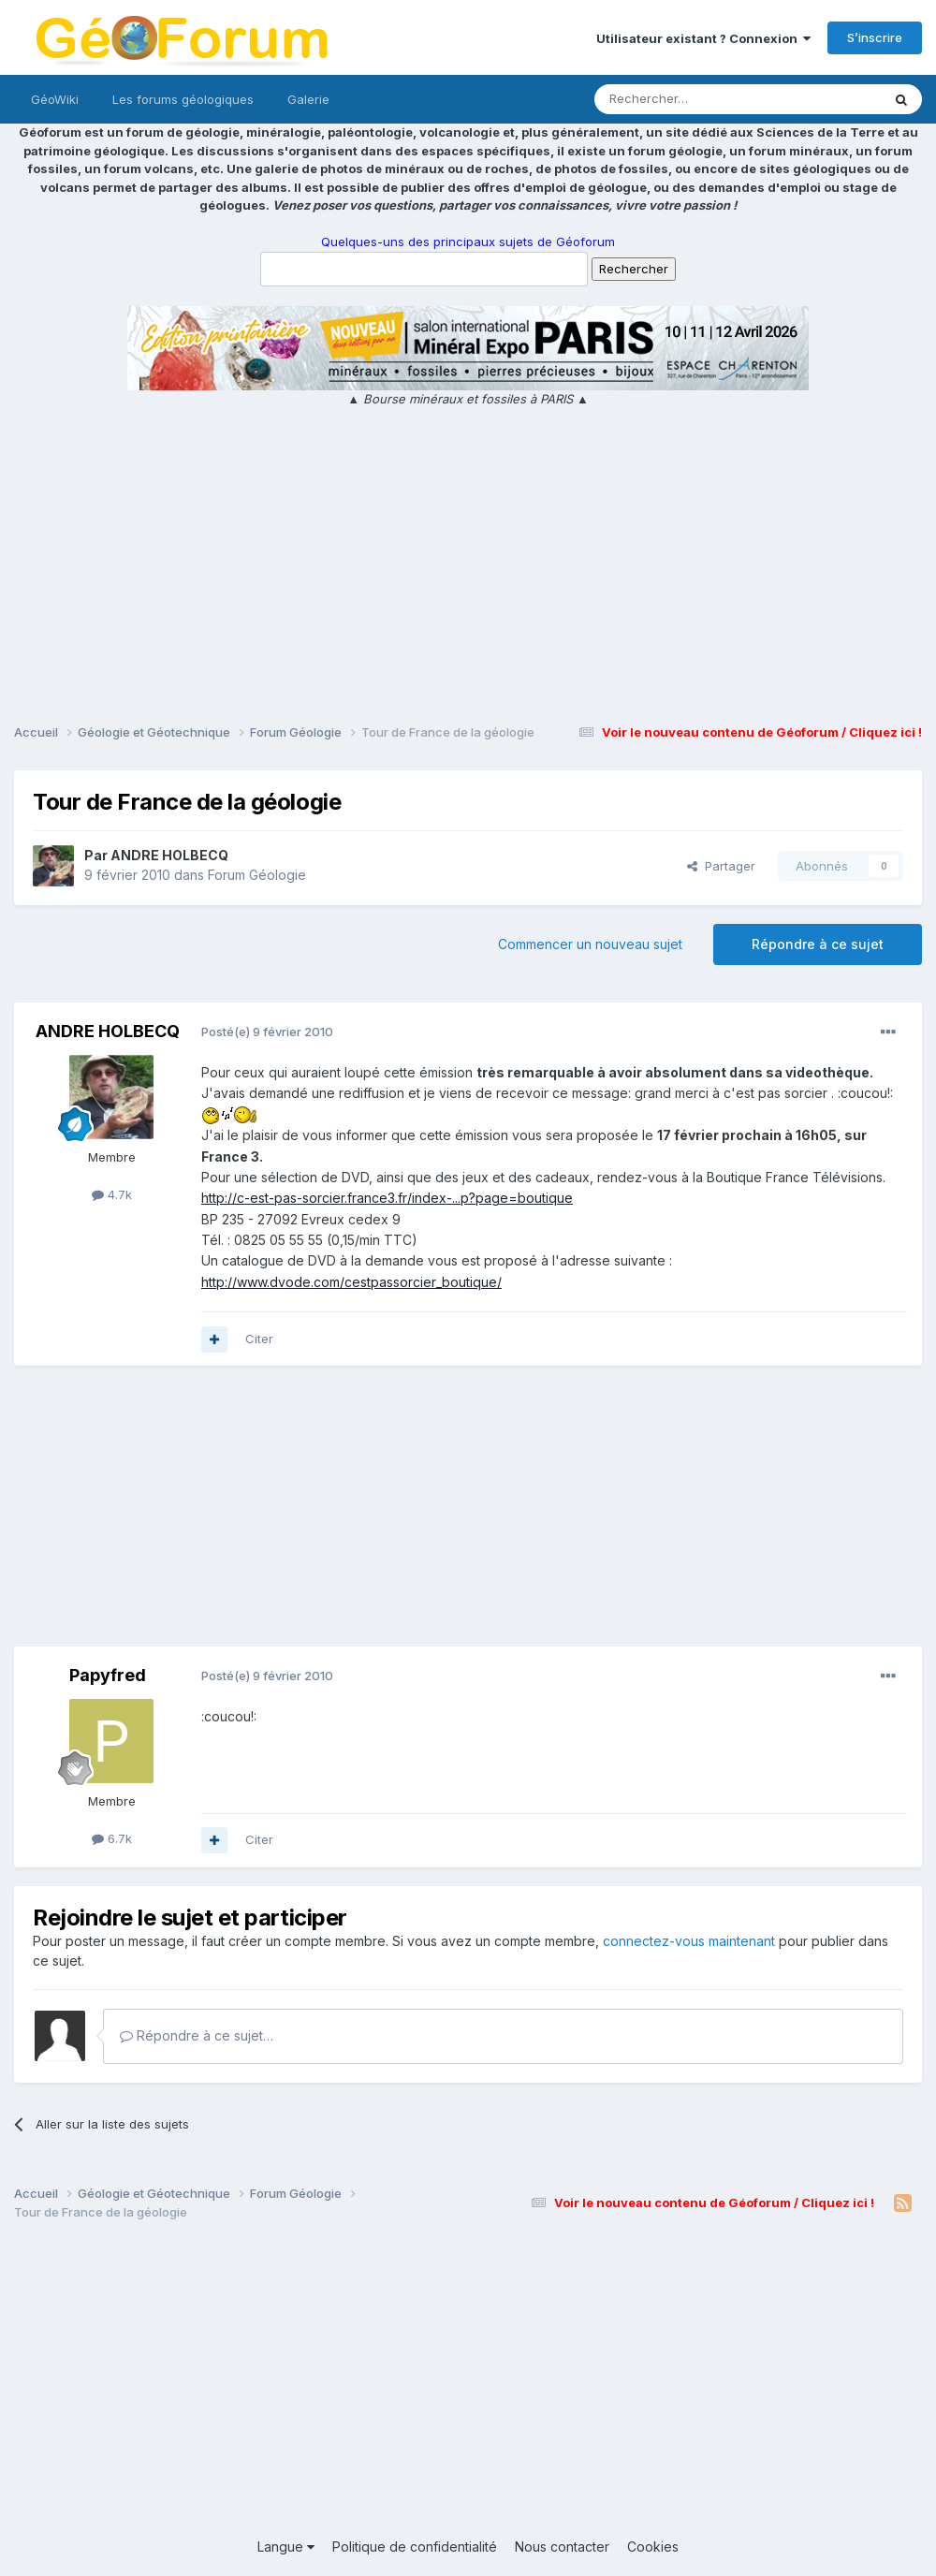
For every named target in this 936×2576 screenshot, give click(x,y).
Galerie (308, 99)
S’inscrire (874, 37)
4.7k (112, 1194)
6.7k (112, 1838)
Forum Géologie (257, 875)
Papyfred (107, 1675)
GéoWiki (55, 99)
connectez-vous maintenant (689, 1941)
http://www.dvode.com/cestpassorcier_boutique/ (351, 1282)
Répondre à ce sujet (818, 944)
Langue (285, 2546)
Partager (721, 865)
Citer (259, 1338)
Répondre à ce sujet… (196, 2035)
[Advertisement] (468, 568)
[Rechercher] (696, 99)
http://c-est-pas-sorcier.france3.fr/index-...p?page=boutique (387, 1198)
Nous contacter (562, 2546)
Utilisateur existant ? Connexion (703, 38)
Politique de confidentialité (414, 2546)
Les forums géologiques (183, 99)
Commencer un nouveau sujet (590, 944)
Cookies (653, 2546)
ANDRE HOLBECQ (169, 855)
